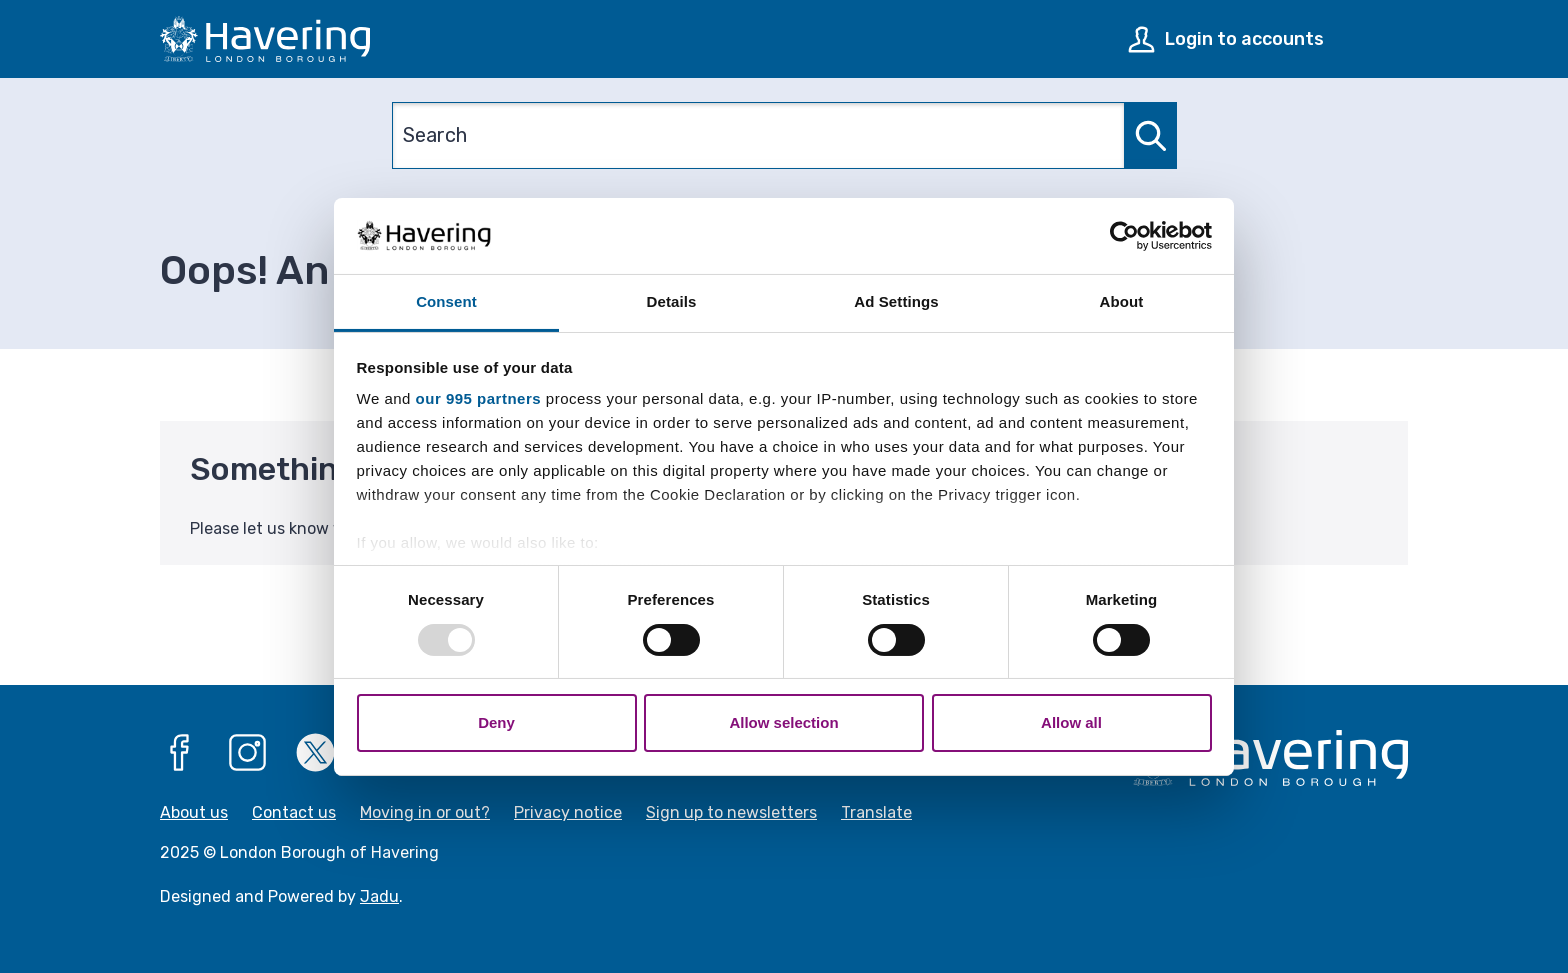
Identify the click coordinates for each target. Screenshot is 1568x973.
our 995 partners (479, 398)
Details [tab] (672, 301)
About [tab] (1122, 301)
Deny (496, 722)
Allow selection (783, 722)
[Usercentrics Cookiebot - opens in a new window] (1124, 236)
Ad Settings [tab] (896, 301)
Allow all (1071, 722)
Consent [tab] (446, 301)
